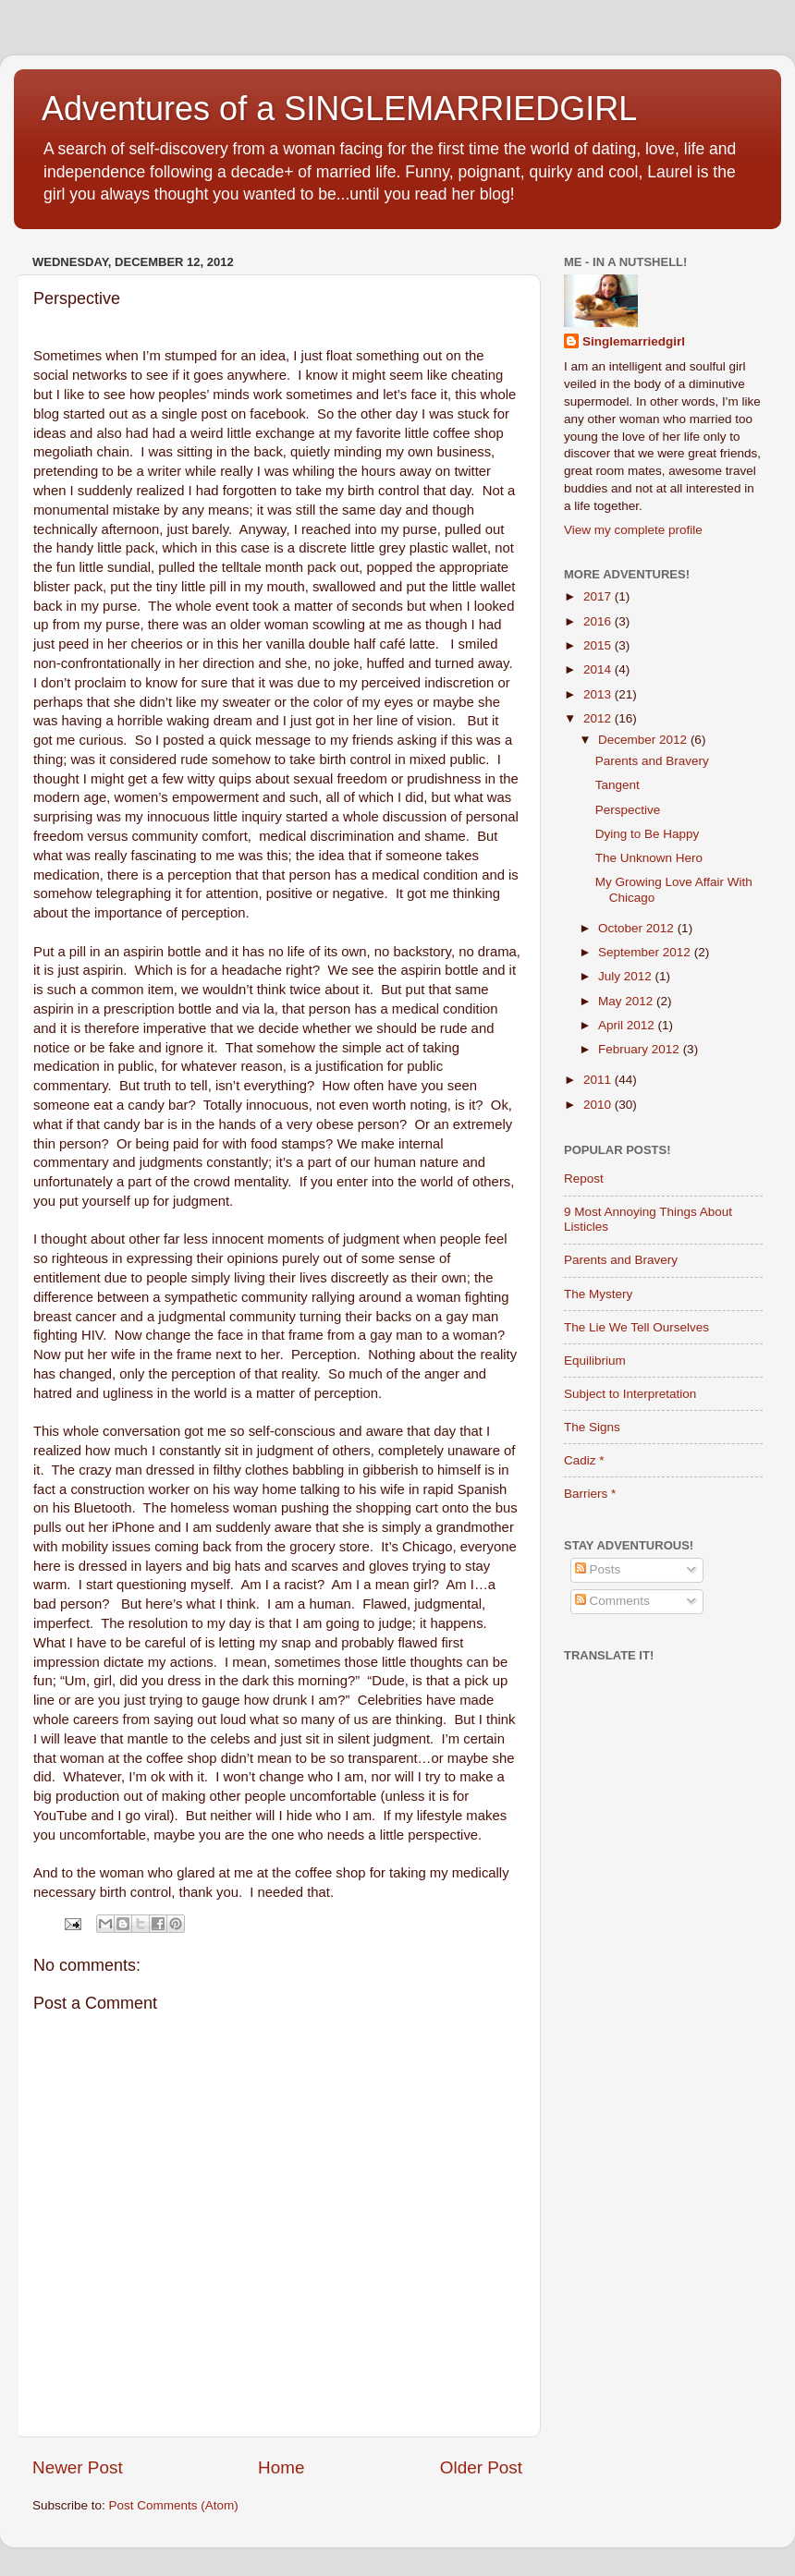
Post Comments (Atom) (173, 2505)
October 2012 (638, 928)
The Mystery (598, 1294)
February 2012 (640, 1049)
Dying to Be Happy (647, 834)
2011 (599, 1080)
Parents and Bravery (652, 761)
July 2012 (626, 976)
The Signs (592, 1427)
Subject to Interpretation (630, 1394)
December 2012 (644, 740)
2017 (599, 596)
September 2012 (646, 952)
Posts (598, 1569)
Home (281, 2467)
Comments (612, 1601)
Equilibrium (595, 1360)
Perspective (628, 810)
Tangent (617, 785)
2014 (599, 669)
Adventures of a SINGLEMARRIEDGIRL (339, 109)
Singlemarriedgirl (633, 341)
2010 (599, 1105)
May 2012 (627, 1001)
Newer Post (77, 2467)
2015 (599, 645)
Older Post (481, 2467)
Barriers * (590, 1494)
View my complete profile (633, 530)
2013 (599, 694)
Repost (584, 1178)
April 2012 (628, 1025)
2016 (599, 621)
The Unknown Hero (649, 858)
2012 (599, 718)
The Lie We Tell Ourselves (636, 1327)
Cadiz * (584, 1460)
